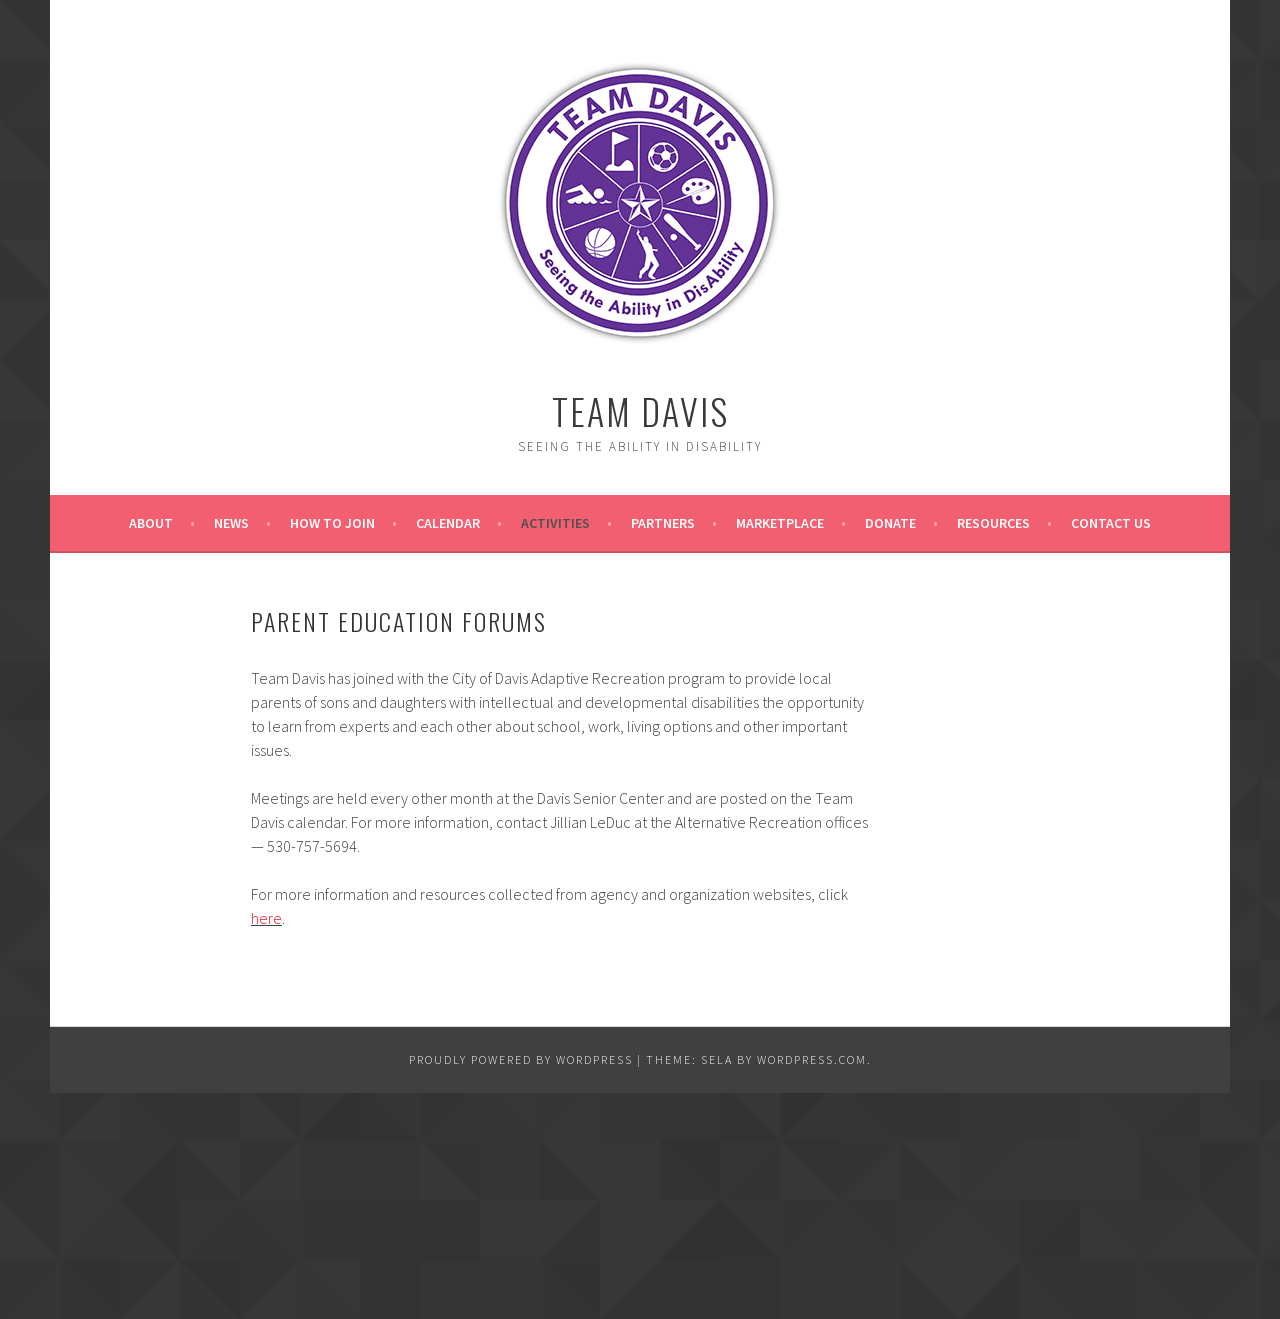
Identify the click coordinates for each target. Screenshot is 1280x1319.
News (231, 523)
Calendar (448, 523)
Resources (993, 523)
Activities (555, 523)
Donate (890, 523)
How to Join (332, 523)
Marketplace (780, 523)
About (151, 523)
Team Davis (640, 410)
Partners (663, 523)
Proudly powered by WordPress (521, 1059)
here (266, 918)
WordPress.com (812, 1059)
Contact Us (1111, 523)
